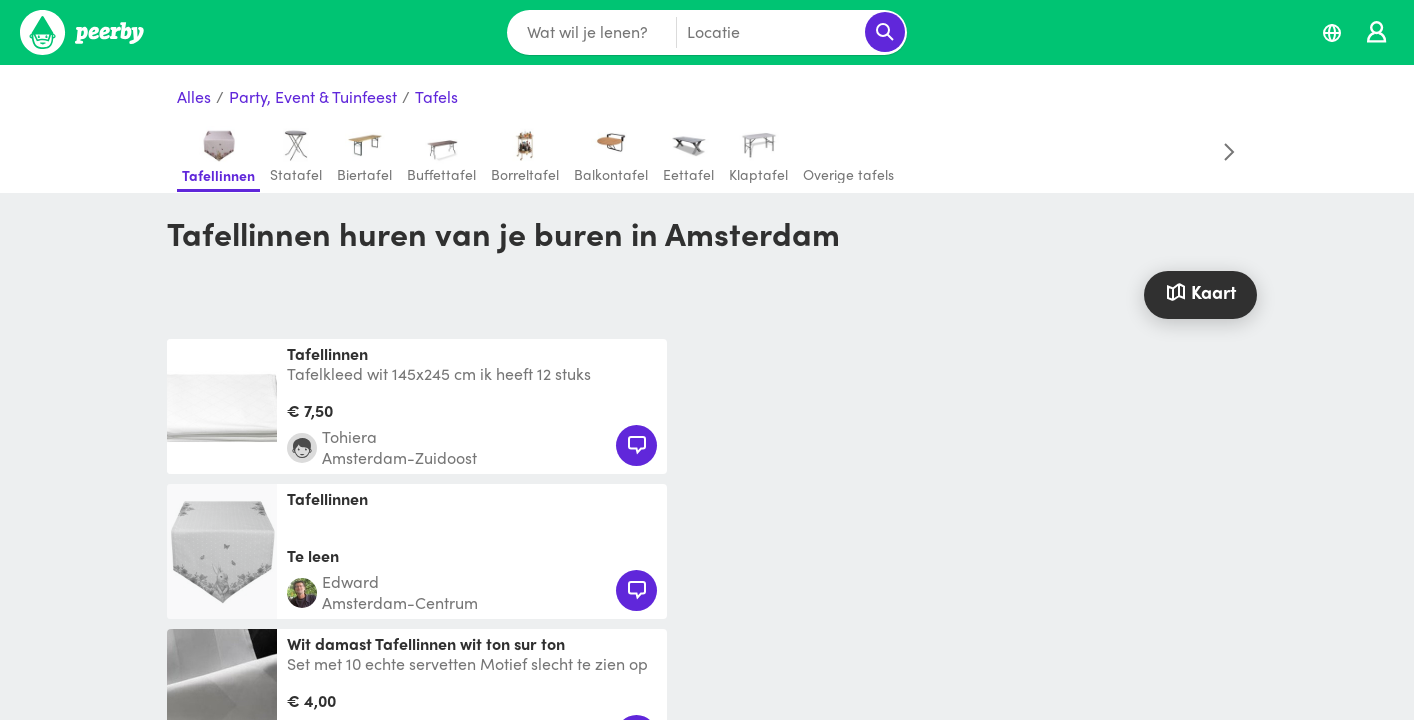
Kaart (1200, 291)
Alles (194, 97)
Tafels (436, 97)
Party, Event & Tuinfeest (313, 97)
